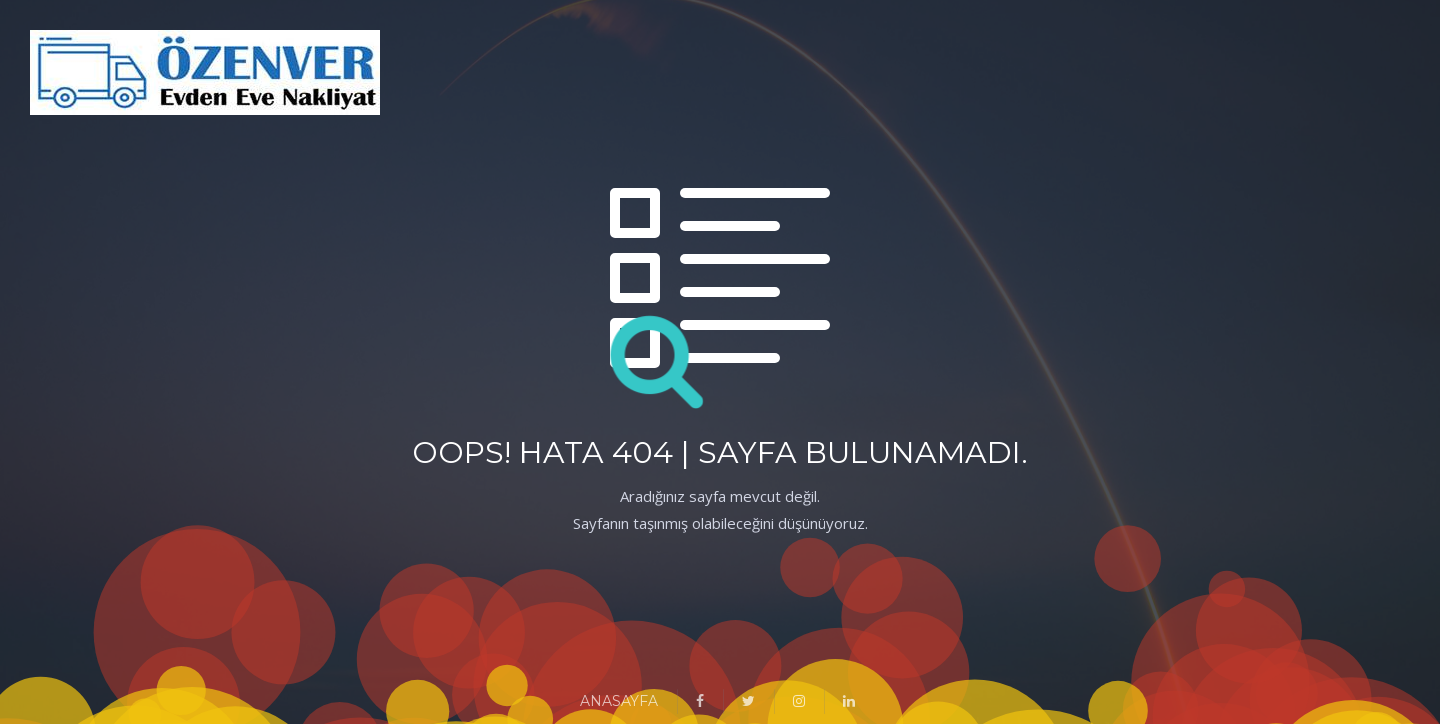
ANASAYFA (619, 701)
